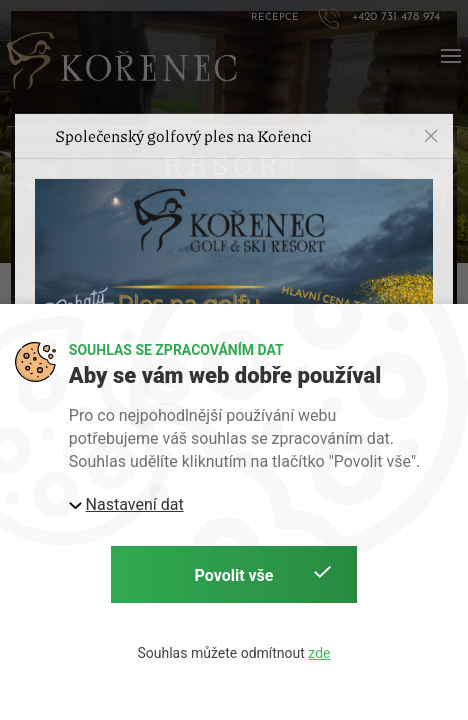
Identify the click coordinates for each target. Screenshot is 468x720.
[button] (431, 103)
